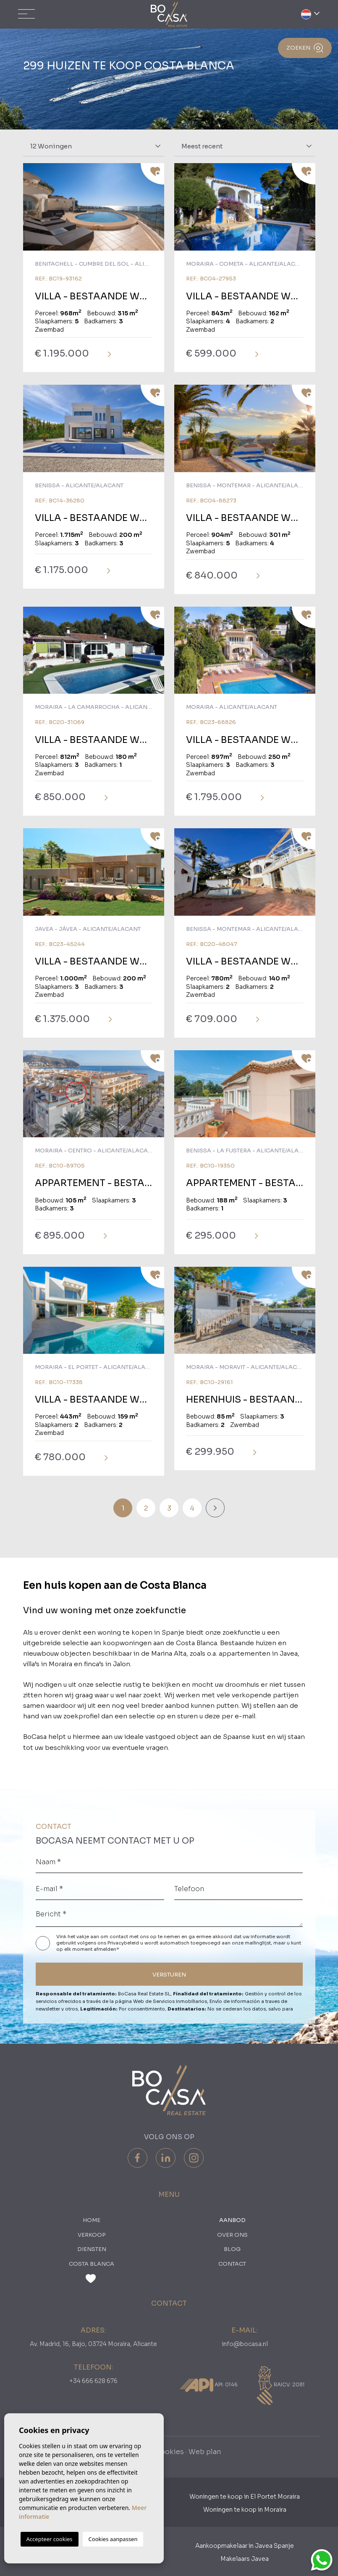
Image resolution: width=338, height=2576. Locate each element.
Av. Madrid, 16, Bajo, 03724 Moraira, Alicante (93, 2344)
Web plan (205, 2451)
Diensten (91, 2249)
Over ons (232, 2234)
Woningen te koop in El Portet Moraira (244, 2496)
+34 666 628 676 (93, 2381)
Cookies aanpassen (113, 2539)
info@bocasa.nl (245, 2344)
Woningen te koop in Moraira (244, 2509)
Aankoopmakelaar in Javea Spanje (244, 2546)
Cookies (169, 2451)
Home (91, 2220)
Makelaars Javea (244, 2559)
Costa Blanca (91, 2263)
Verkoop (92, 2234)
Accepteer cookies (49, 2539)
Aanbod (232, 2220)
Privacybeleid (123, 1943)
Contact (232, 2263)
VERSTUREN (169, 1974)
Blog (232, 2249)
